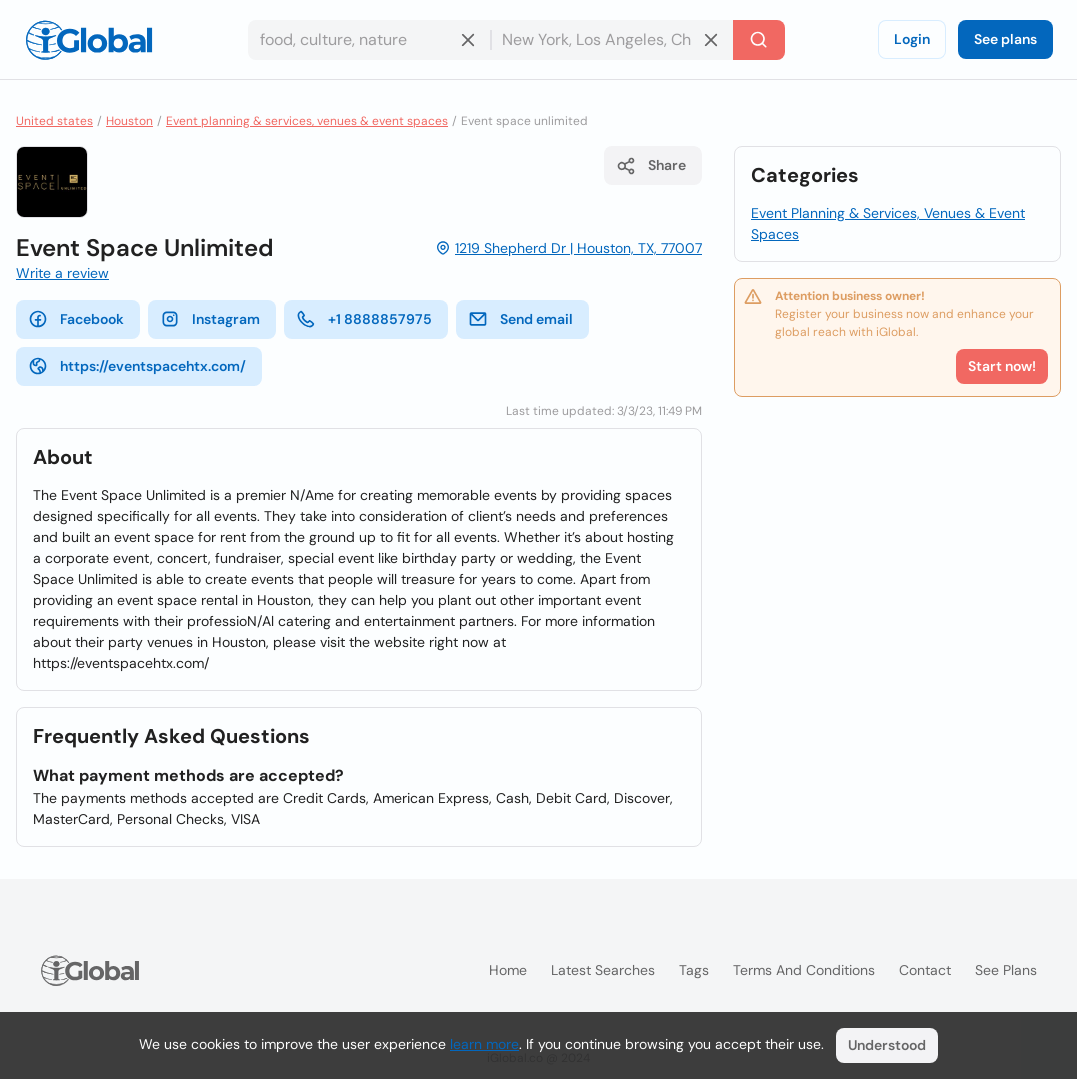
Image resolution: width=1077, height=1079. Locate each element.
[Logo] (89, 40)
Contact (925, 970)
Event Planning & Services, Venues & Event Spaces (888, 223)
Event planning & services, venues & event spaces (307, 121)
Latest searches (603, 970)
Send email (520, 319)
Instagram (210, 319)
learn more (484, 1044)
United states (54, 121)
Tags (694, 970)
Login (912, 39)
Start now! (1002, 366)
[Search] (759, 40)
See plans (1005, 39)
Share (651, 166)
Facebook (76, 319)
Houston (129, 121)
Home (508, 970)
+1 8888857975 (364, 319)
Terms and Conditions (804, 970)
